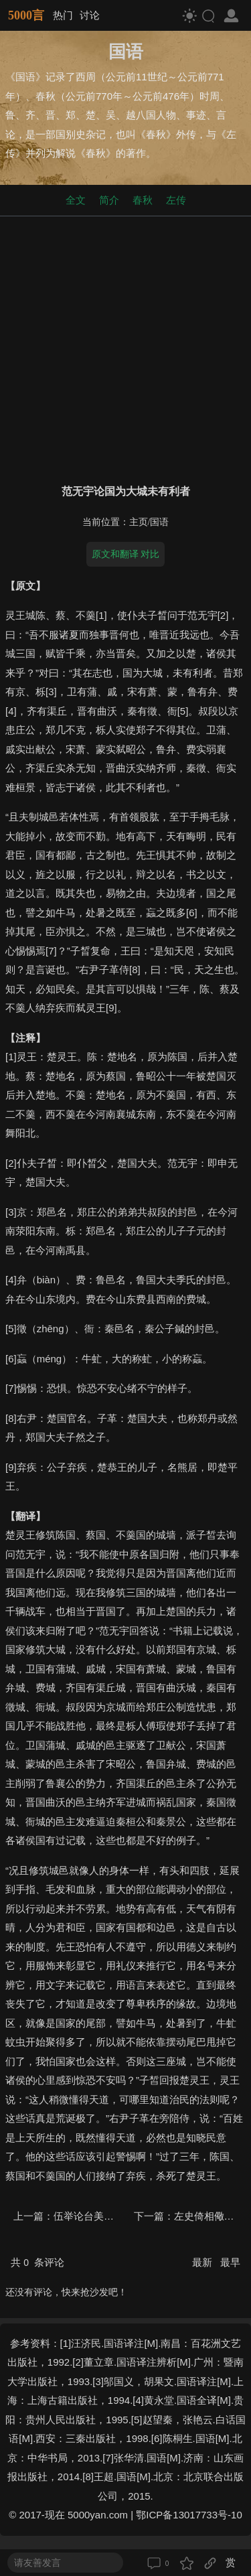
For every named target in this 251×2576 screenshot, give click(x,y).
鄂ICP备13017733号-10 (189, 2514)
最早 (230, 2262)
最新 (203, 2262)
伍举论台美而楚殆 (94, 2216)
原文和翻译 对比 (126, 554)
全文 (76, 200)
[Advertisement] (125, 347)
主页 (138, 522)
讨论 (90, 15)
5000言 (26, 15)
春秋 (143, 200)
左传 (176, 200)
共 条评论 (37, 2262)
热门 (63, 15)
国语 (159, 522)
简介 (109, 200)
